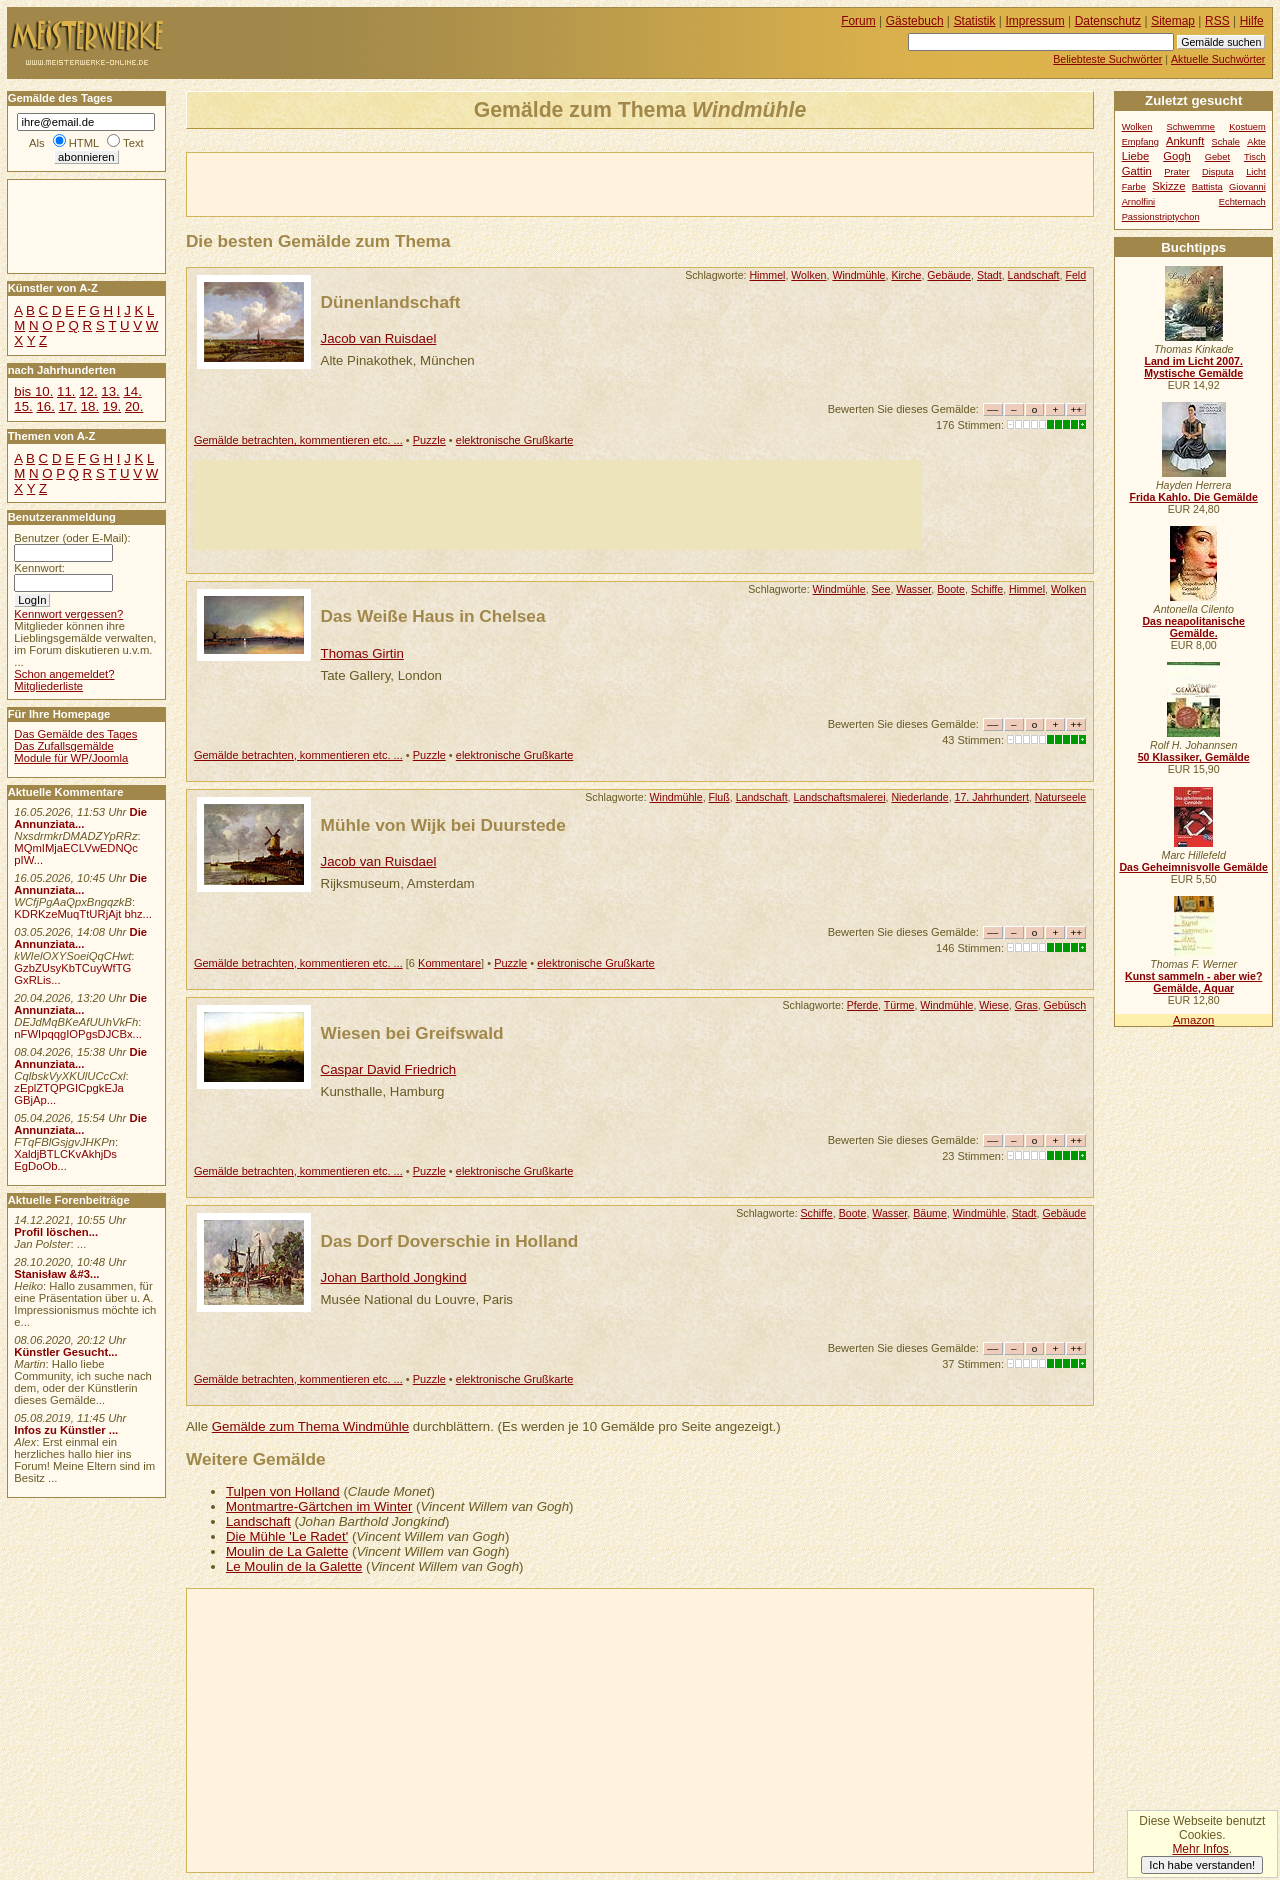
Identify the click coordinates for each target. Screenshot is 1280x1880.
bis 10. (33, 391)
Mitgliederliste (48, 686)
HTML (84, 143)
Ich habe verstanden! (1202, 1865)
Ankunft (1185, 141)
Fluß (719, 797)
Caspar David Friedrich (389, 1069)
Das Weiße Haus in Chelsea (433, 616)
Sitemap (1173, 21)
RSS (1217, 21)
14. (132, 391)
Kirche (906, 275)
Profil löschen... (56, 1232)
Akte (1256, 142)
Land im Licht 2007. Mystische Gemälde (1193, 367)
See (881, 589)
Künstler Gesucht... (65, 1352)
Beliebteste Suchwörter (1107, 59)
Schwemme (1191, 127)
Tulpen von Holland (283, 1491)
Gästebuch (915, 21)
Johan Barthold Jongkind (394, 1277)
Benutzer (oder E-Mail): (72, 538)
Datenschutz (1108, 21)
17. (68, 406)
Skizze (1168, 186)
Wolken (808, 275)
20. (134, 406)
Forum (858, 21)
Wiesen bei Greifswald (412, 1033)
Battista (1207, 187)
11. (66, 391)
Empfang (1140, 142)
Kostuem (1247, 127)
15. (23, 406)
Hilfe (1252, 21)
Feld (1075, 275)
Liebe (1136, 156)
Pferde (862, 1005)
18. (90, 406)
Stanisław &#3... (56, 1274)
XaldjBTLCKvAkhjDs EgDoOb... (65, 1160)
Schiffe (987, 589)
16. (45, 406)
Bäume (930, 1213)
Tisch (1255, 157)
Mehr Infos (1200, 1849)
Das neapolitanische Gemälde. (1193, 627)
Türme (899, 1005)
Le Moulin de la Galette (294, 1566)
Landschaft (1034, 275)
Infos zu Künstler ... (66, 1430)
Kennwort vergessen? (68, 614)
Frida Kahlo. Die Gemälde (1193, 497)
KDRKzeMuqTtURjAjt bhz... (83, 914)
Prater (1176, 172)
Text (133, 143)
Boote (951, 589)
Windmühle (858, 275)
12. (88, 391)
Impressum (1035, 21)
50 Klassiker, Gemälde (1194, 757)
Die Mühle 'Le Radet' (287, 1536)
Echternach (1242, 202)
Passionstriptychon (1161, 217)
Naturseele (1060, 797)
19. (112, 406)
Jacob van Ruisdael (379, 338)
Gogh (1177, 156)
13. (110, 391)
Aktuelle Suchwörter (1218, 59)
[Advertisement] (421, 183)
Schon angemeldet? (64, 674)
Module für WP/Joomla (71, 758)
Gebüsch (1065, 1005)
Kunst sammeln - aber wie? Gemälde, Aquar (1193, 982)
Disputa (1217, 172)
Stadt (989, 275)
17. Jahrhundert (992, 797)
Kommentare (449, 963)
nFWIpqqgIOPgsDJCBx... (78, 1034)
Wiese (993, 1005)
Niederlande (919, 797)
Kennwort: (39, 568)
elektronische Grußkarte (515, 440)
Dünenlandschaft (391, 302)
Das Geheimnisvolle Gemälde (1193, 867)
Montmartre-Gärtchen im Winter (319, 1506)
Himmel (767, 275)
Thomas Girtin (362, 653)
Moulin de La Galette (287, 1551)
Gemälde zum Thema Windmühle (310, 1426)
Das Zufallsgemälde (64, 746)
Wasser (913, 589)
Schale (1226, 142)
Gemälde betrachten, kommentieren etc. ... (298, 440)
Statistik (975, 21)
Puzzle (429, 440)
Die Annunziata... (80, 818)
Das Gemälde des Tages (75, 734)
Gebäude (949, 275)
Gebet (1217, 157)
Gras (1026, 1005)
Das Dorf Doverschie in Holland (450, 1241)
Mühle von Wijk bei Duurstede (443, 825)
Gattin (1137, 171)
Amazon (1193, 1020)
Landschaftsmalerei (840, 797)
